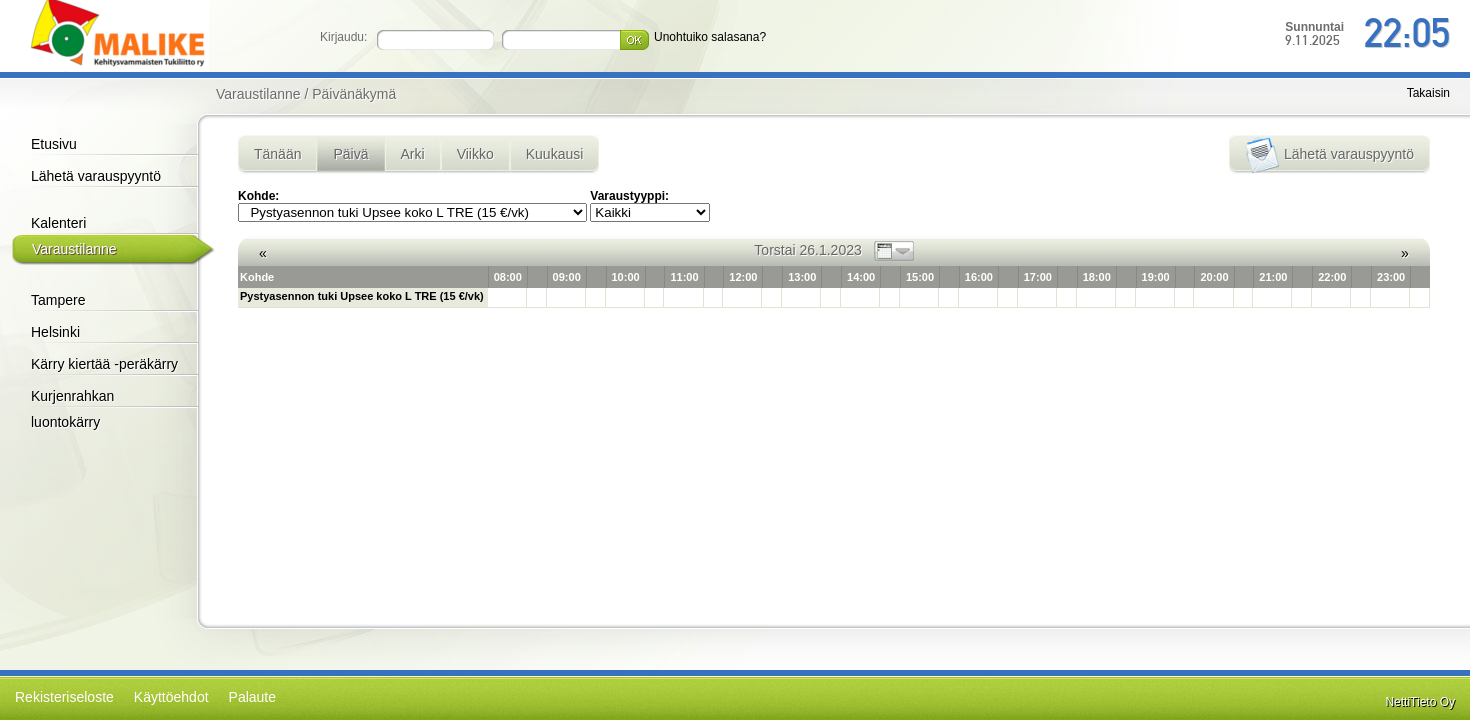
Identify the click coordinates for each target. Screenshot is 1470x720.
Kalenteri (58, 223)
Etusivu (54, 144)
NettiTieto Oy (1420, 702)
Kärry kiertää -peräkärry (104, 364)
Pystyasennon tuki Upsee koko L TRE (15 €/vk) (362, 296)
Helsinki (55, 332)
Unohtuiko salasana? (710, 37)
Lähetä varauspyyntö (96, 176)
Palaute (252, 697)
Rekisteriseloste (64, 697)
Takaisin (1428, 93)
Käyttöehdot (171, 697)
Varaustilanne (74, 249)
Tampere (58, 300)
